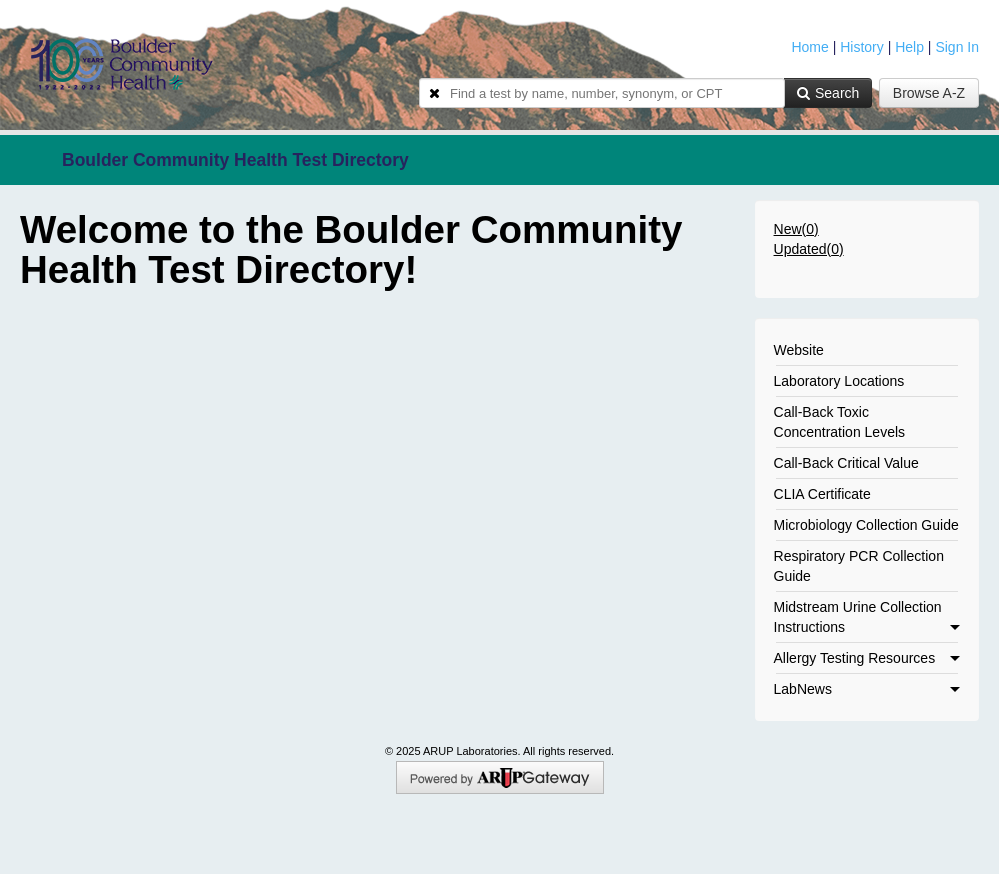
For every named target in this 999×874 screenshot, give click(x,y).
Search (828, 93)
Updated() (809, 249)
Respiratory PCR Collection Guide (859, 566)
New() (796, 229)
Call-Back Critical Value (846, 463)
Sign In (957, 47)
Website (799, 350)
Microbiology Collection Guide (866, 525)
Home (809, 47)
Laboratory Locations (839, 381)
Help (909, 47)
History (862, 47)
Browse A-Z (929, 93)
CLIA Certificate (822, 494)
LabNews (867, 689)
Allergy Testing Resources (867, 658)
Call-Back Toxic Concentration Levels (840, 422)
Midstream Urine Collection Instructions (867, 617)
